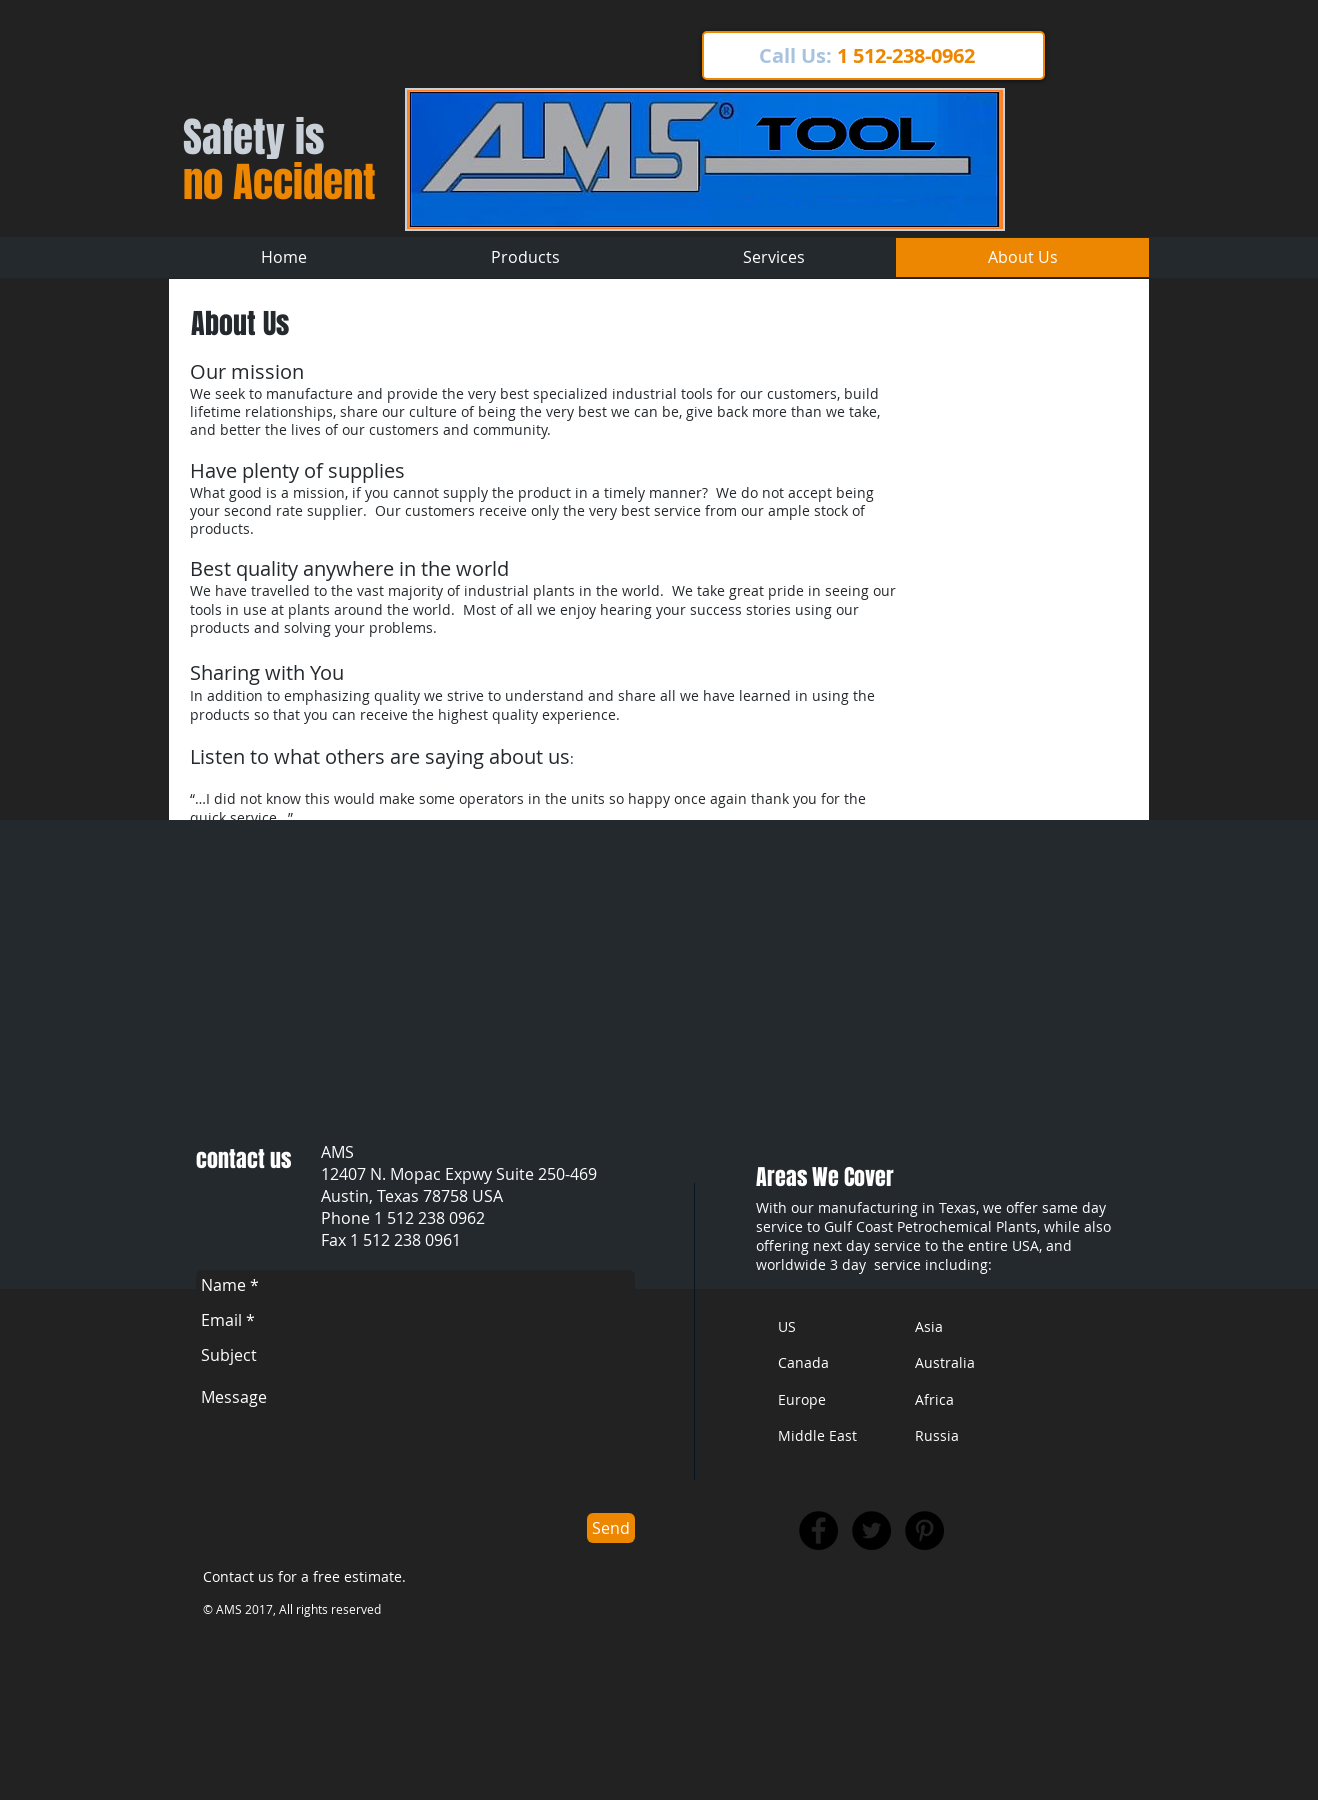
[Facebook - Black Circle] (818, 1530)
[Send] (611, 1528)
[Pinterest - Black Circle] (924, 1530)
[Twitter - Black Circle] (871, 1530)
